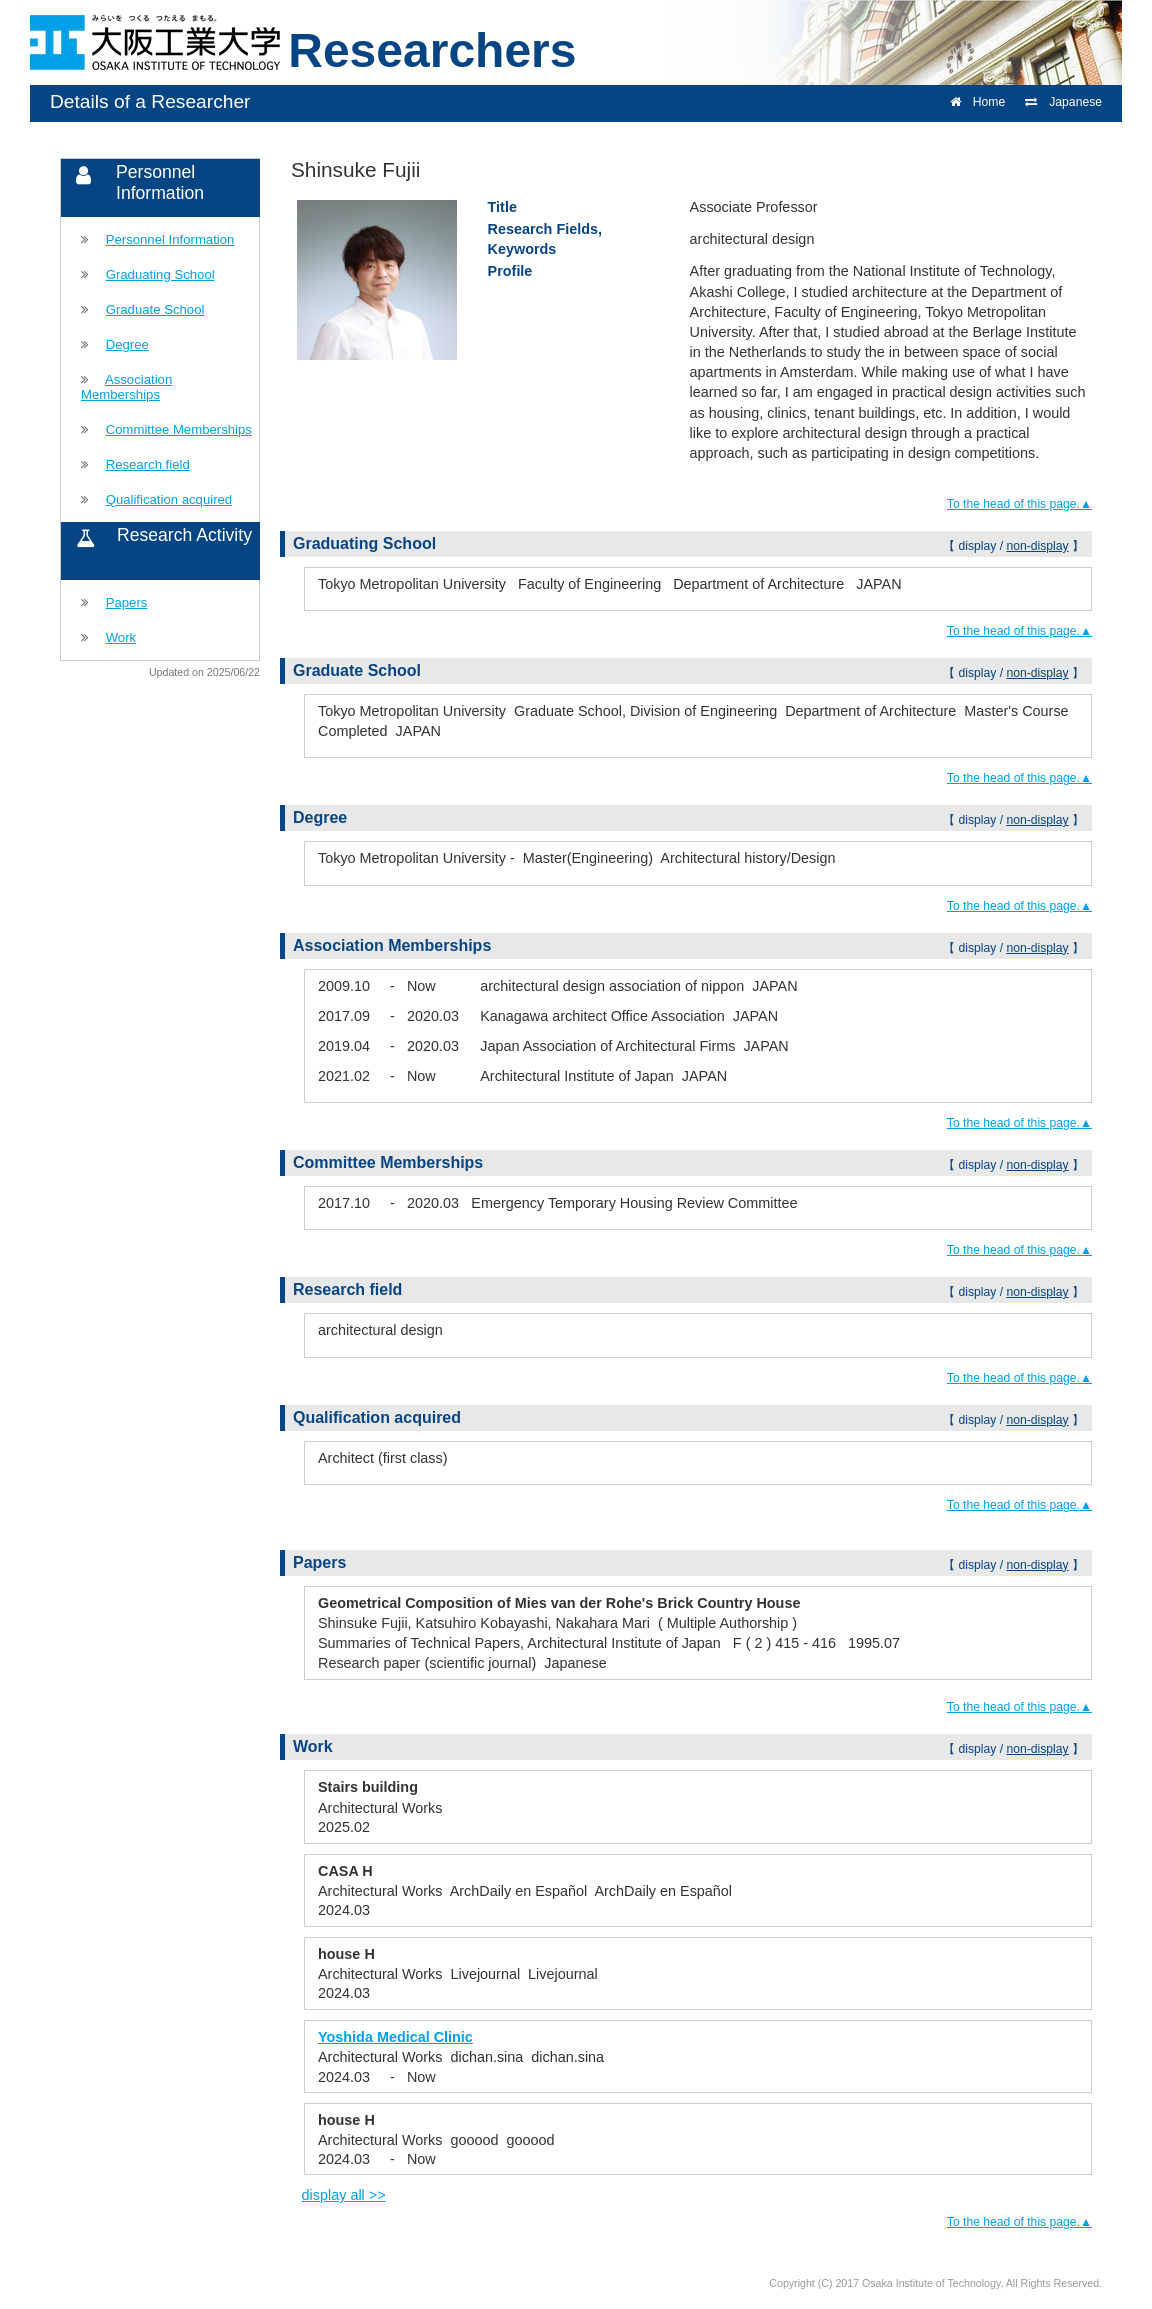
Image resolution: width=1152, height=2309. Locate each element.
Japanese (1063, 102)
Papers (127, 602)
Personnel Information (170, 239)
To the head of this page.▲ (1019, 504)
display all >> (344, 2195)
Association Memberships (126, 387)
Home (977, 102)
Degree (127, 344)
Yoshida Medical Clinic (395, 2037)
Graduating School (160, 274)
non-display (1037, 546)
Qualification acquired (169, 499)
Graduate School (155, 309)
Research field (148, 464)
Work (121, 637)
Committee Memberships (179, 429)
